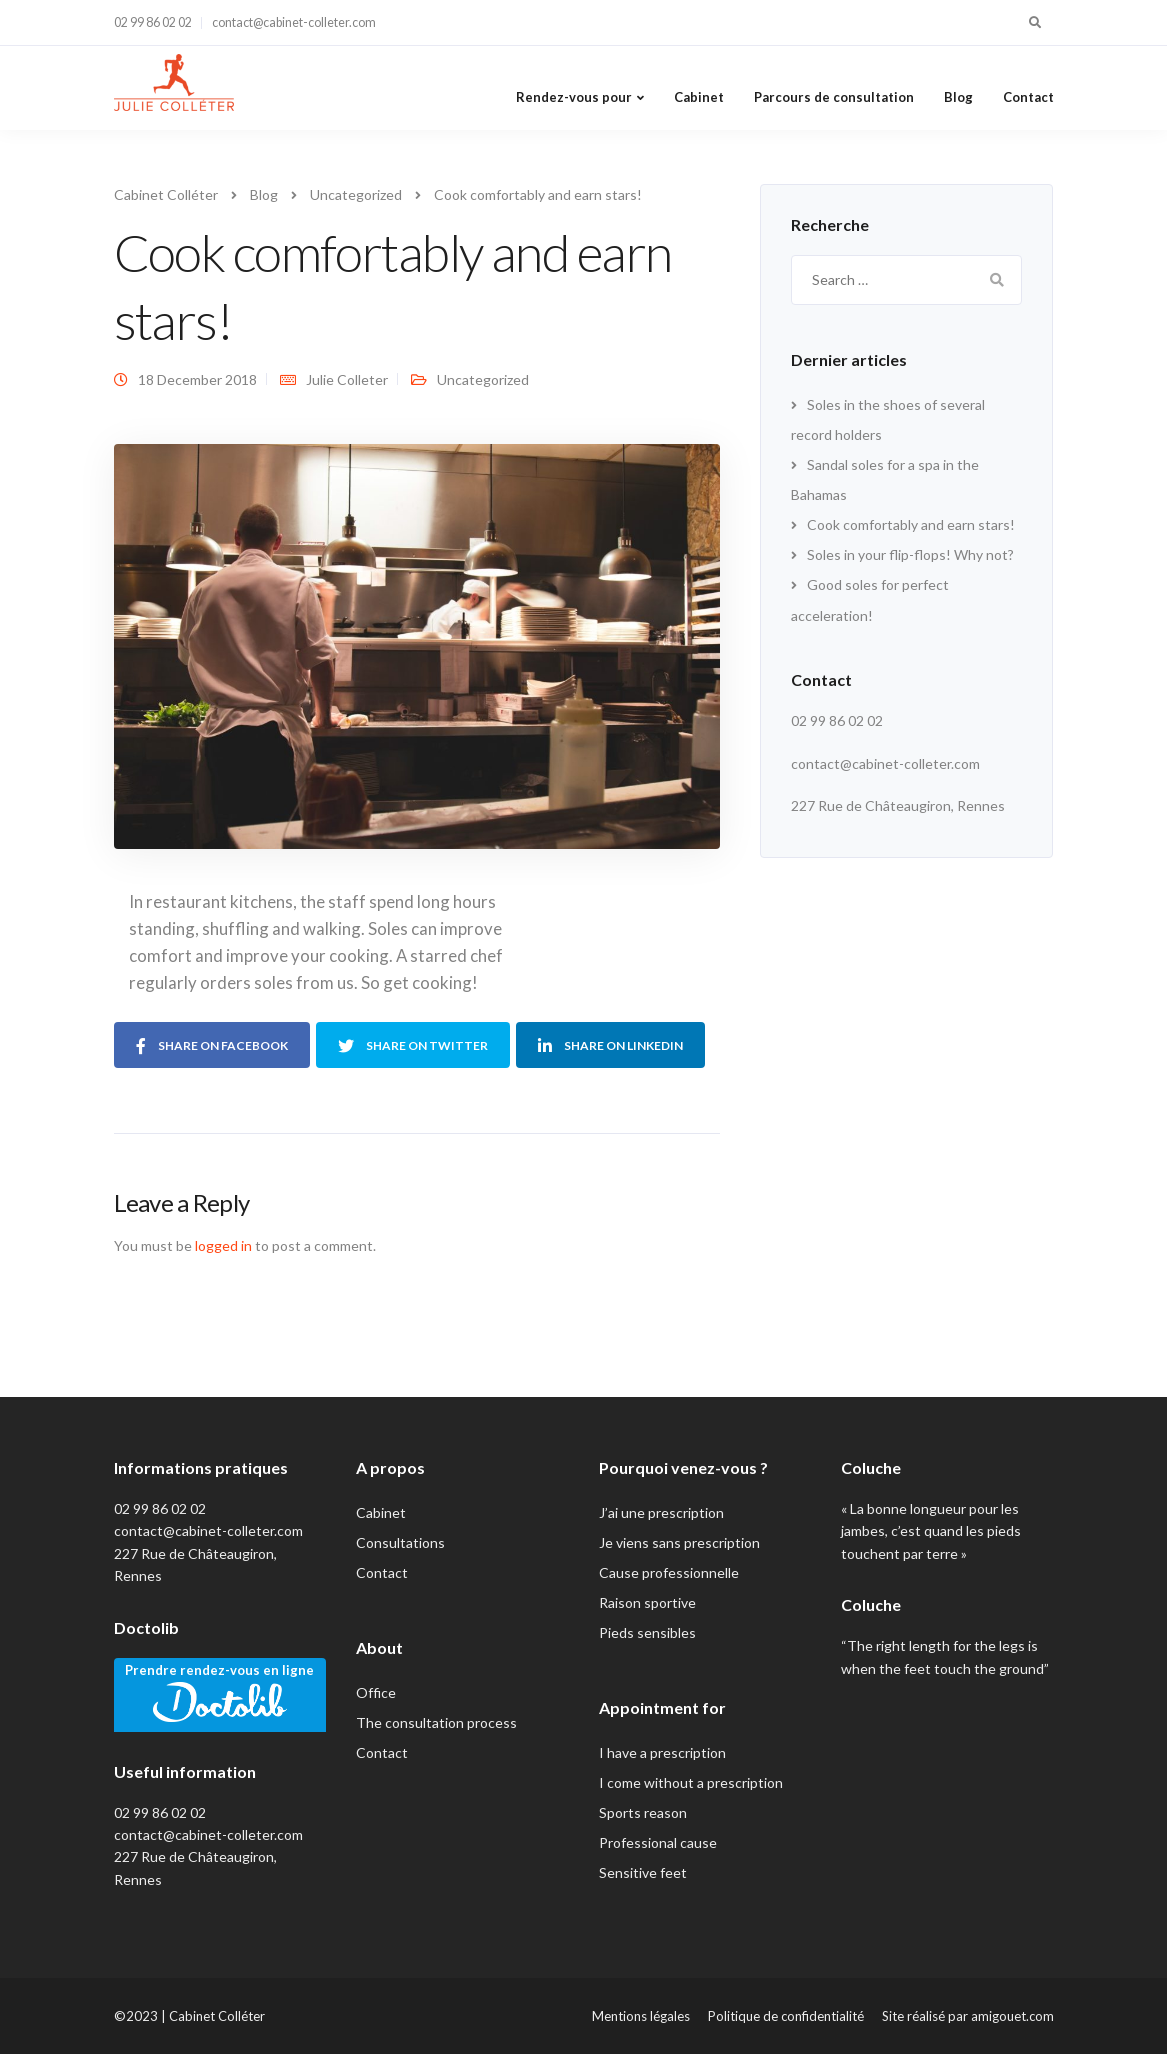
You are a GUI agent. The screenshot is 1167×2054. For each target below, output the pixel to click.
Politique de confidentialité (786, 2016)
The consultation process (436, 1722)
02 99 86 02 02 (153, 22)
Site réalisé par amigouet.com (968, 2016)
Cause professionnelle (669, 1572)
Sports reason (643, 1812)
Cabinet (699, 97)
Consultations (400, 1542)
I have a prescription (662, 1752)
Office (376, 1692)
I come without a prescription (691, 1782)
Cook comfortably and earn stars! (911, 524)
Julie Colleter (347, 379)
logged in (223, 1245)
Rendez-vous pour (574, 97)
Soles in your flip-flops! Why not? (910, 554)
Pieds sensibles (647, 1632)
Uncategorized (483, 379)
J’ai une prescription (661, 1512)
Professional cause (658, 1842)
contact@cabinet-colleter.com (294, 22)
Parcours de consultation (834, 97)
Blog (958, 97)
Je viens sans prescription (679, 1542)
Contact (1028, 97)
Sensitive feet (643, 1872)
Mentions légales (641, 2016)
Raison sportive (647, 1602)
